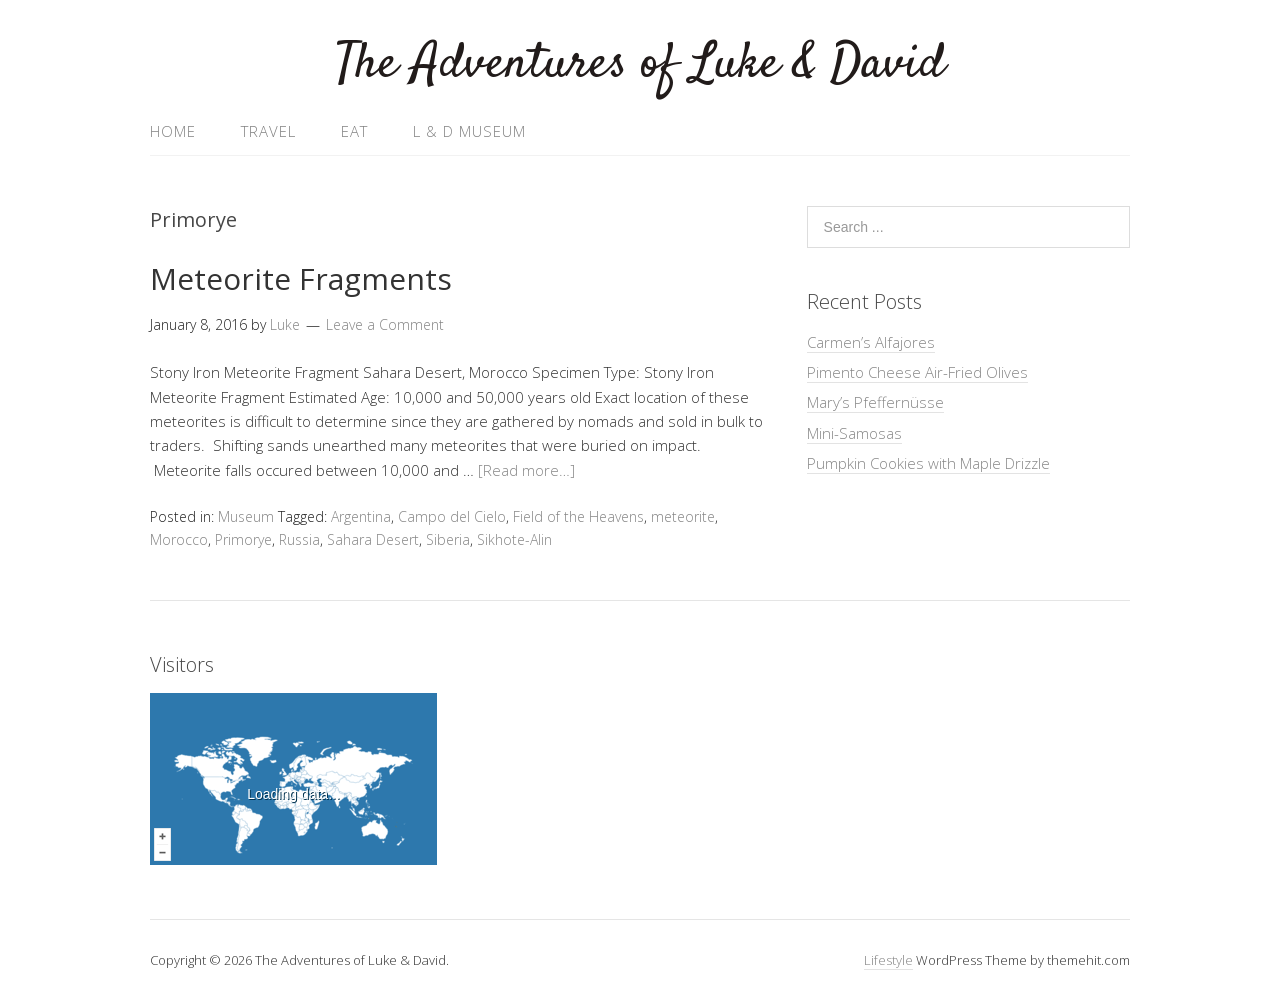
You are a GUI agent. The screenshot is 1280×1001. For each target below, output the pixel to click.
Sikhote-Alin (514, 539)
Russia (299, 539)
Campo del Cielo (452, 516)
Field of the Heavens (578, 516)
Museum (246, 516)
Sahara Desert (373, 539)
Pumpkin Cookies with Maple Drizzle (928, 463)
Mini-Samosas (854, 433)
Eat (354, 131)
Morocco (179, 539)
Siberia (448, 539)
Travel (268, 131)
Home (173, 131)
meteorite (683, 516)
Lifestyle (888, 960)
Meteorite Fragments (301, 278)
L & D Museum (469, 131)
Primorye (243, 539)
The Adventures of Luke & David (640, 64)
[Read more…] (526, 470)
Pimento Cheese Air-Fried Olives (917, 372)
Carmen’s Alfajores (871, 342)
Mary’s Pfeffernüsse (875, 402)
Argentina (361, 516)
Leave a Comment (385, 324)
